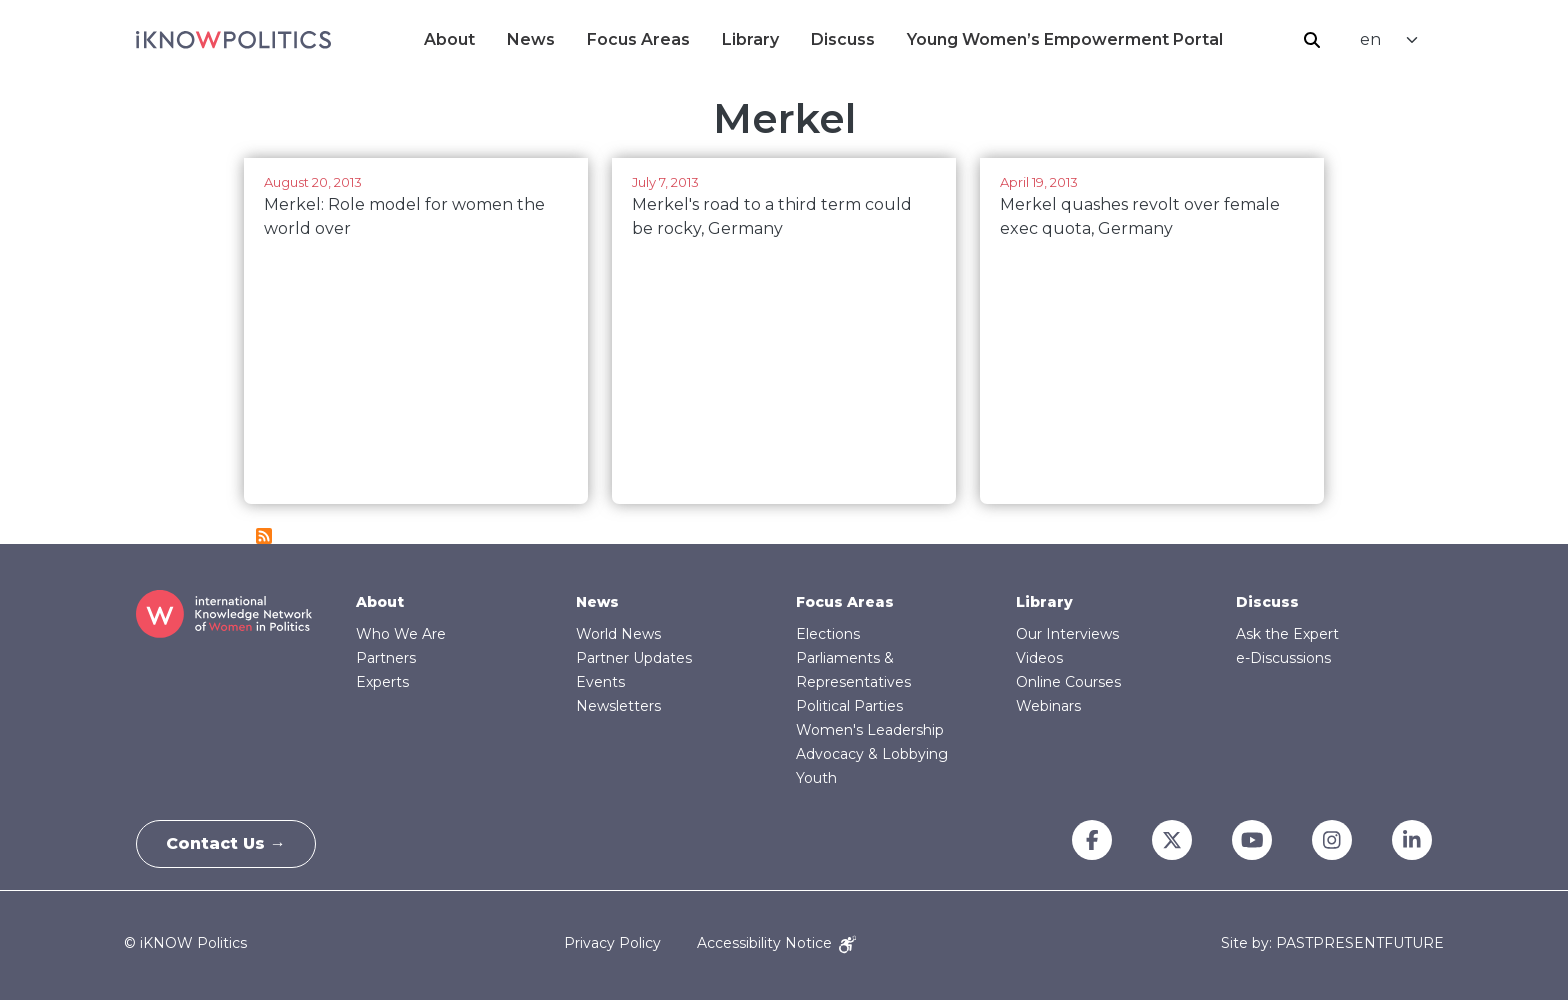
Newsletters (618, 706)
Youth (816, 778)
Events (600, 682)
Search (1312, 40)
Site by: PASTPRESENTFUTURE (1332, 943)
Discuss (843, 39)
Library (750, 39)
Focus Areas (638, 39)
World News (618, 634)
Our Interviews (1067, 634)
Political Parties (849, 706)
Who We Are (401, 634)
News (531, 39)
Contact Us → (227, 843)
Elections (828, 634)
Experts (382, 682)
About (449, 39)
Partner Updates (634, 658)
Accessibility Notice (776, 943)
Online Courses (1068, 682)
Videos (1039, 658)
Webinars (1048, 706)
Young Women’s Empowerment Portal (1065, 39)
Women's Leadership (870, 730)
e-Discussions (1283, 658)
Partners (386, 658)
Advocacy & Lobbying (872, 754)
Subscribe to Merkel (264, 536)
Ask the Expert (1287, 634)
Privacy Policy (612, 943)
